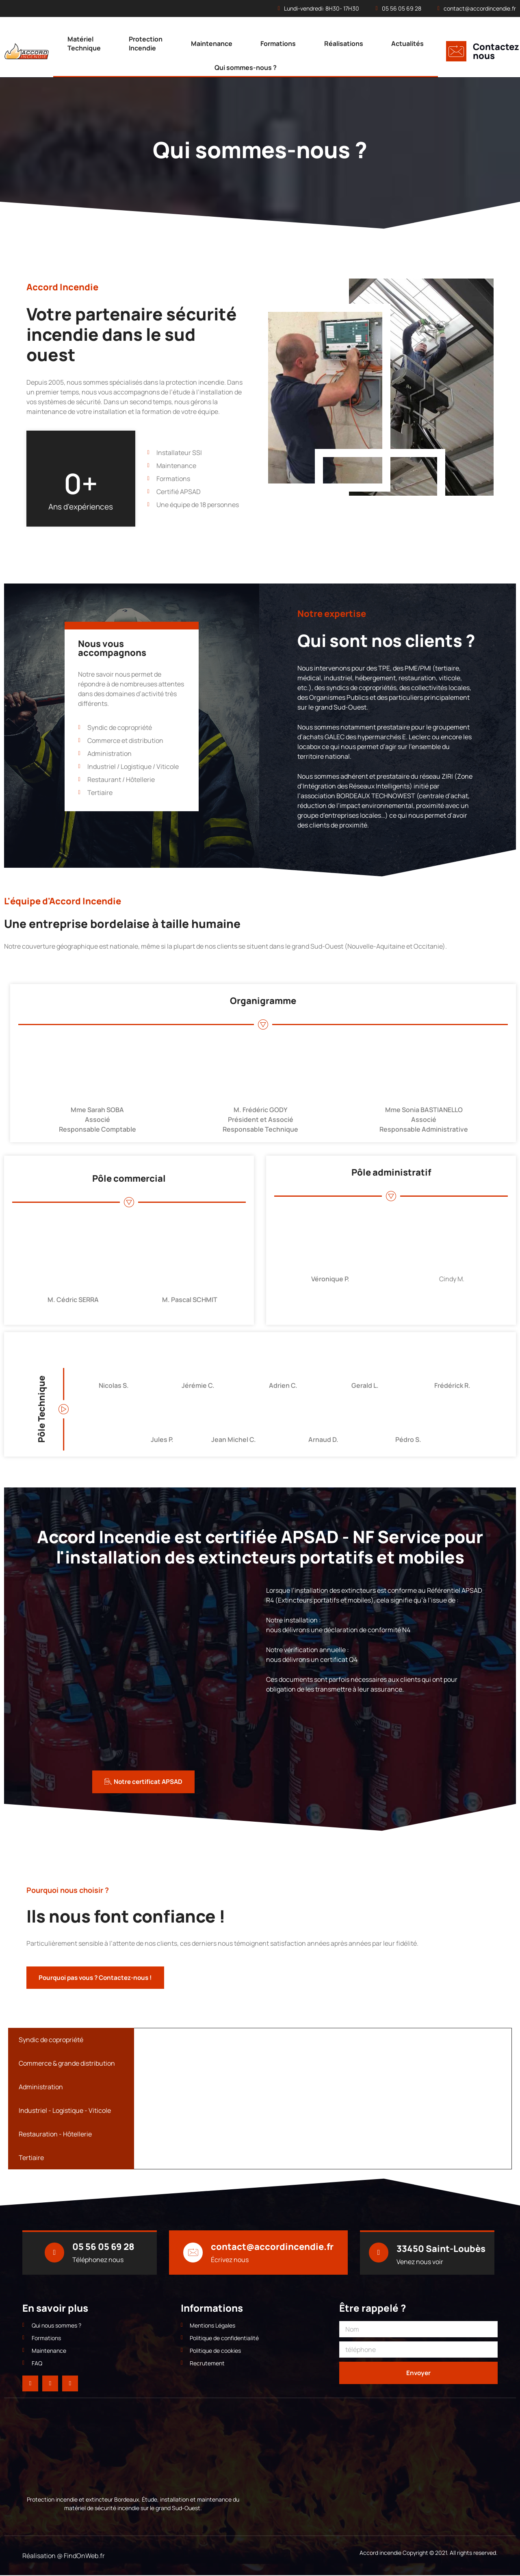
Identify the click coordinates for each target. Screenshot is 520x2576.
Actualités (407, 43)
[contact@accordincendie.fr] (193, 2253)
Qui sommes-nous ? (245, 67)
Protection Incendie (145, 43)
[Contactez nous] (456, 51)
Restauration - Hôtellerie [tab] (55, 2134)
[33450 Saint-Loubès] (378, 2253)
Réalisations (343, 43)
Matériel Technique (84, 43)
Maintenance (211, 43)
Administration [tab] (41, 2087)
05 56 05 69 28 (104, 2247)
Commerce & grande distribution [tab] (67, 2063)
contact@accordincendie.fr (272, 2247)
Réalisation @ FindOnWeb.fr (63, 2556)
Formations (278, 43)
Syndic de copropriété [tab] (51, 2040)
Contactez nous (496, 51)
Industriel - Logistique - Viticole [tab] (65, 2110)
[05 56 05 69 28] (54, 2253)
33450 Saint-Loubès (441, 2249)
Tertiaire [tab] (31, 2158)
